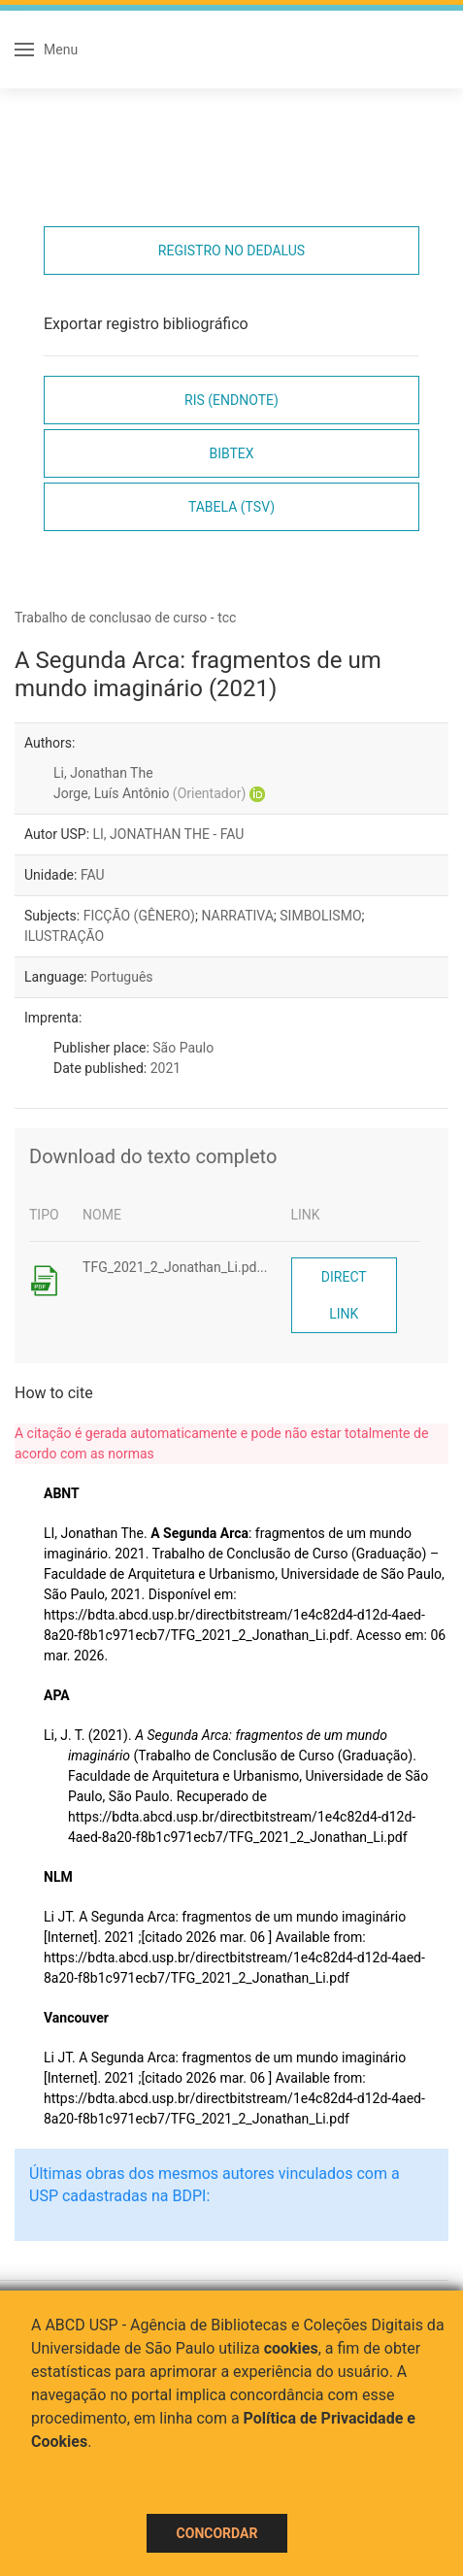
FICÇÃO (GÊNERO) (139, 915)
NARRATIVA (237, 915)
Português (121, 977)
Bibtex (231, 453)
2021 (165, 1068)
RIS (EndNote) (231, 400)
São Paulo (183, 1047)
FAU (93, 875)
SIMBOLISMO (320, 915)
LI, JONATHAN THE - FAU (169, 834)
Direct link (344, 1295)
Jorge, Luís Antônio (149, 793)
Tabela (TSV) (231, 507)
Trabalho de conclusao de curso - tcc (125, 617)
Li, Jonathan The (103, 773)
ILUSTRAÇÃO (64, 936)
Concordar (217, 2533)
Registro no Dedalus (231, 250)
